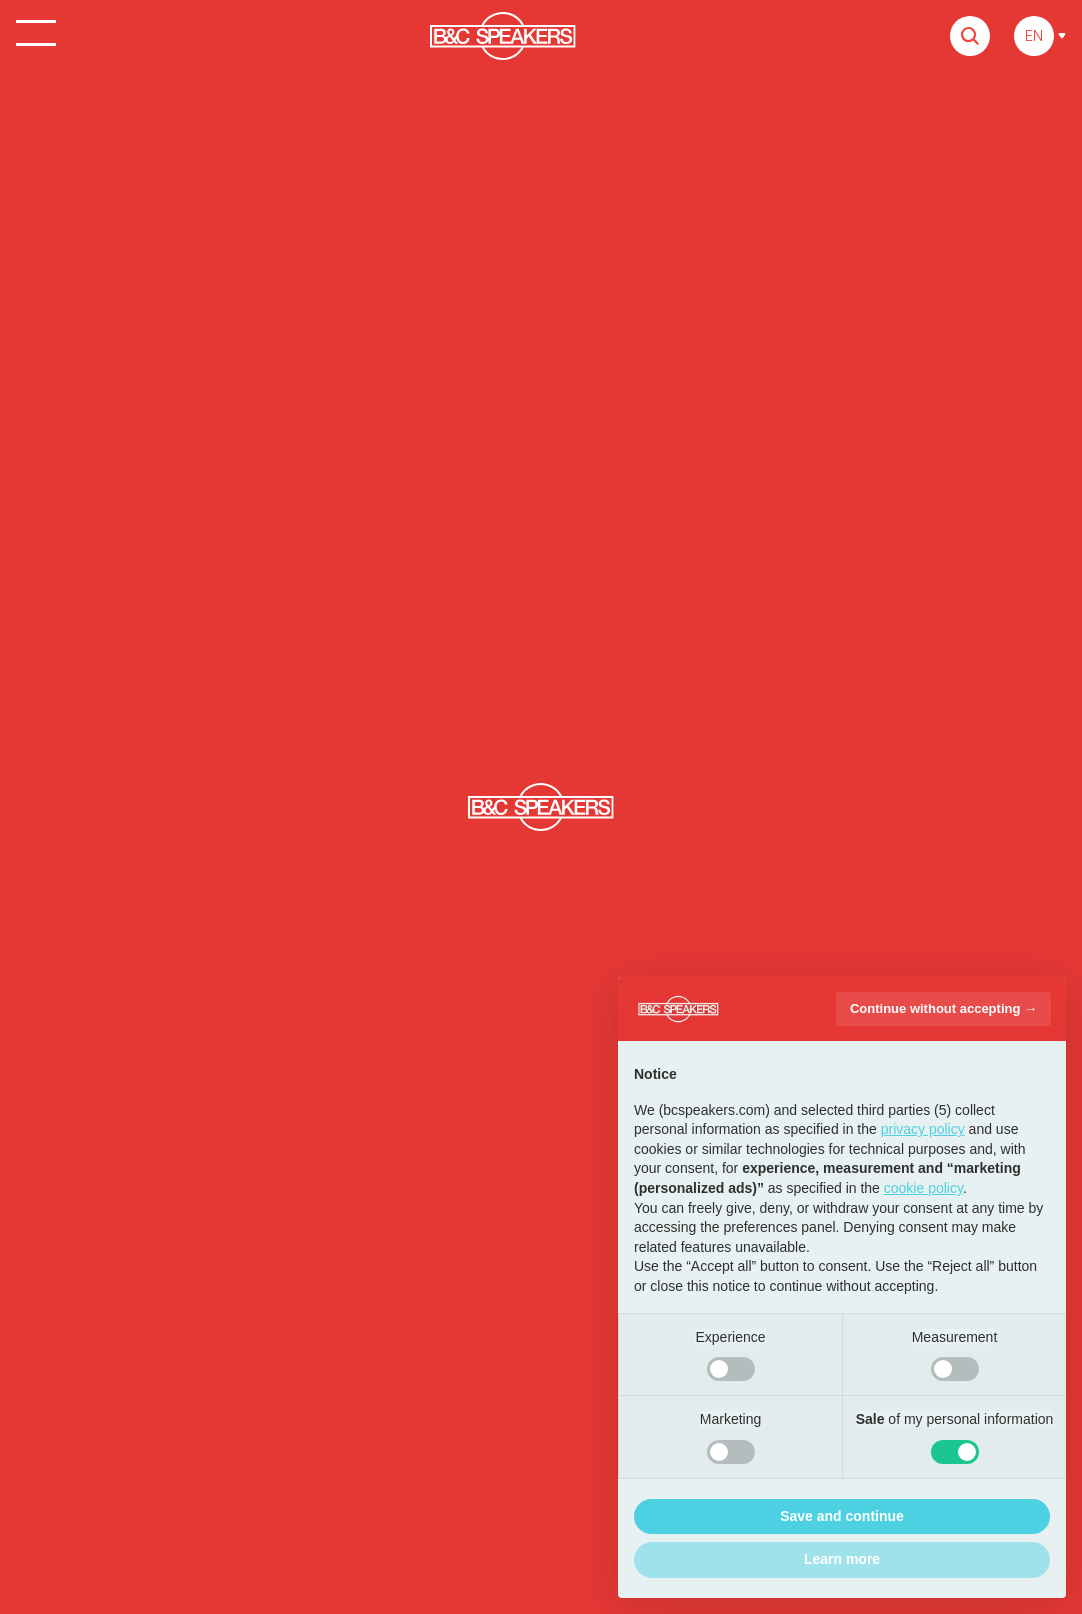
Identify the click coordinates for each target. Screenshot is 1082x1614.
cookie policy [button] (923, 1188)
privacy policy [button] (923, 1129)
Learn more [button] (842, 1559)
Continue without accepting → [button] (943, 1008)
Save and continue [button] (842, 1516)
